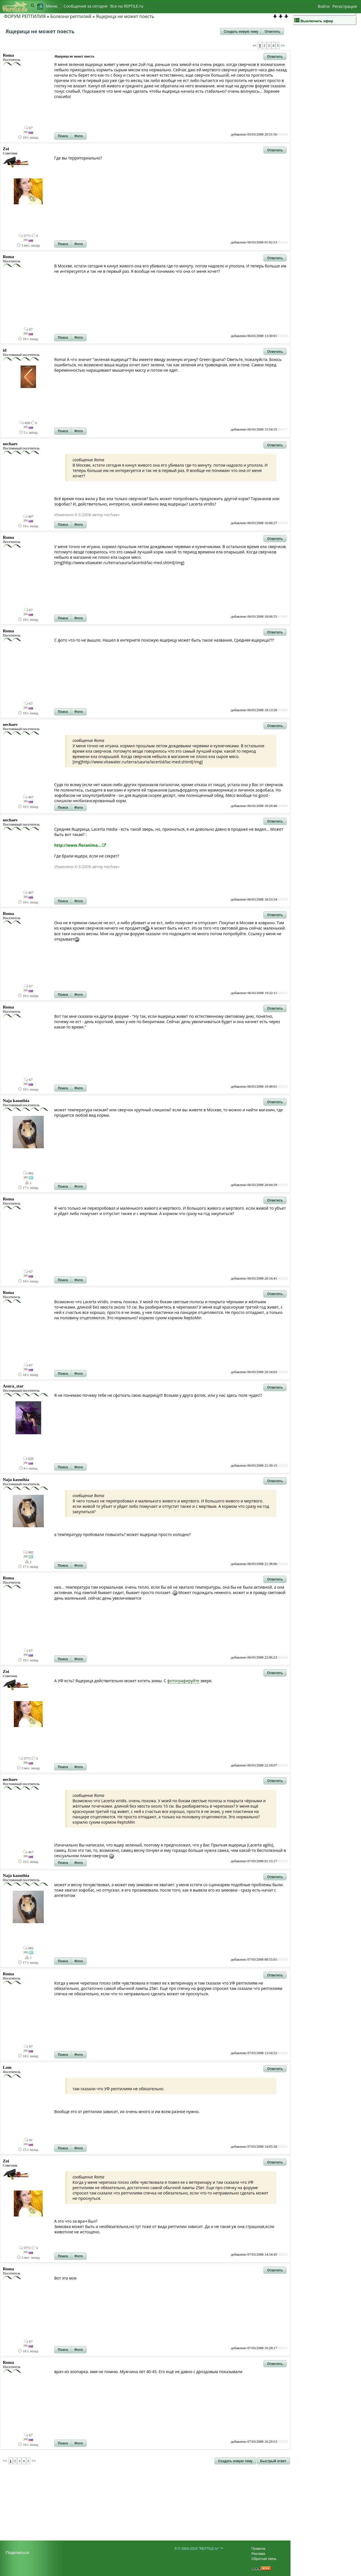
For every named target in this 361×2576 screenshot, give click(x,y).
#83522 (282, 1465)
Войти (324, 6)
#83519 (282, 1372)
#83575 (282, 2348)
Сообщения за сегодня (85, 6)
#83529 (282, 1765)
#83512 (282, 993)
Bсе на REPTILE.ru (126, 6)
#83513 (282, 1087)
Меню (53, 6)
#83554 (282, 1959)
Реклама (258, 2554)
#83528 (282, 1657)
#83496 (282, 806)
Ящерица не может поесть (125, 16)
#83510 (282, 899)
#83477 (282, 429)
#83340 (282, 134)
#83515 (282, 1185)
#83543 (282, 1861)
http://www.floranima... (80, 845)
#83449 (282, 336)
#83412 (282, 242)
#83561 (282, 2147)
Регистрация (345, 6)
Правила (258, 2549)
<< (254, 45)
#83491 (282, 616)
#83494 (282, 710)
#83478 (282, 523)
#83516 (282, 1278)
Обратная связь (264, 2559)
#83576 (282, 2442)
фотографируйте (183, 1680)
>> (282, 45)
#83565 (282, 2254)
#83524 (282, 1564)
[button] (241, 31)
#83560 (282, 2053)
